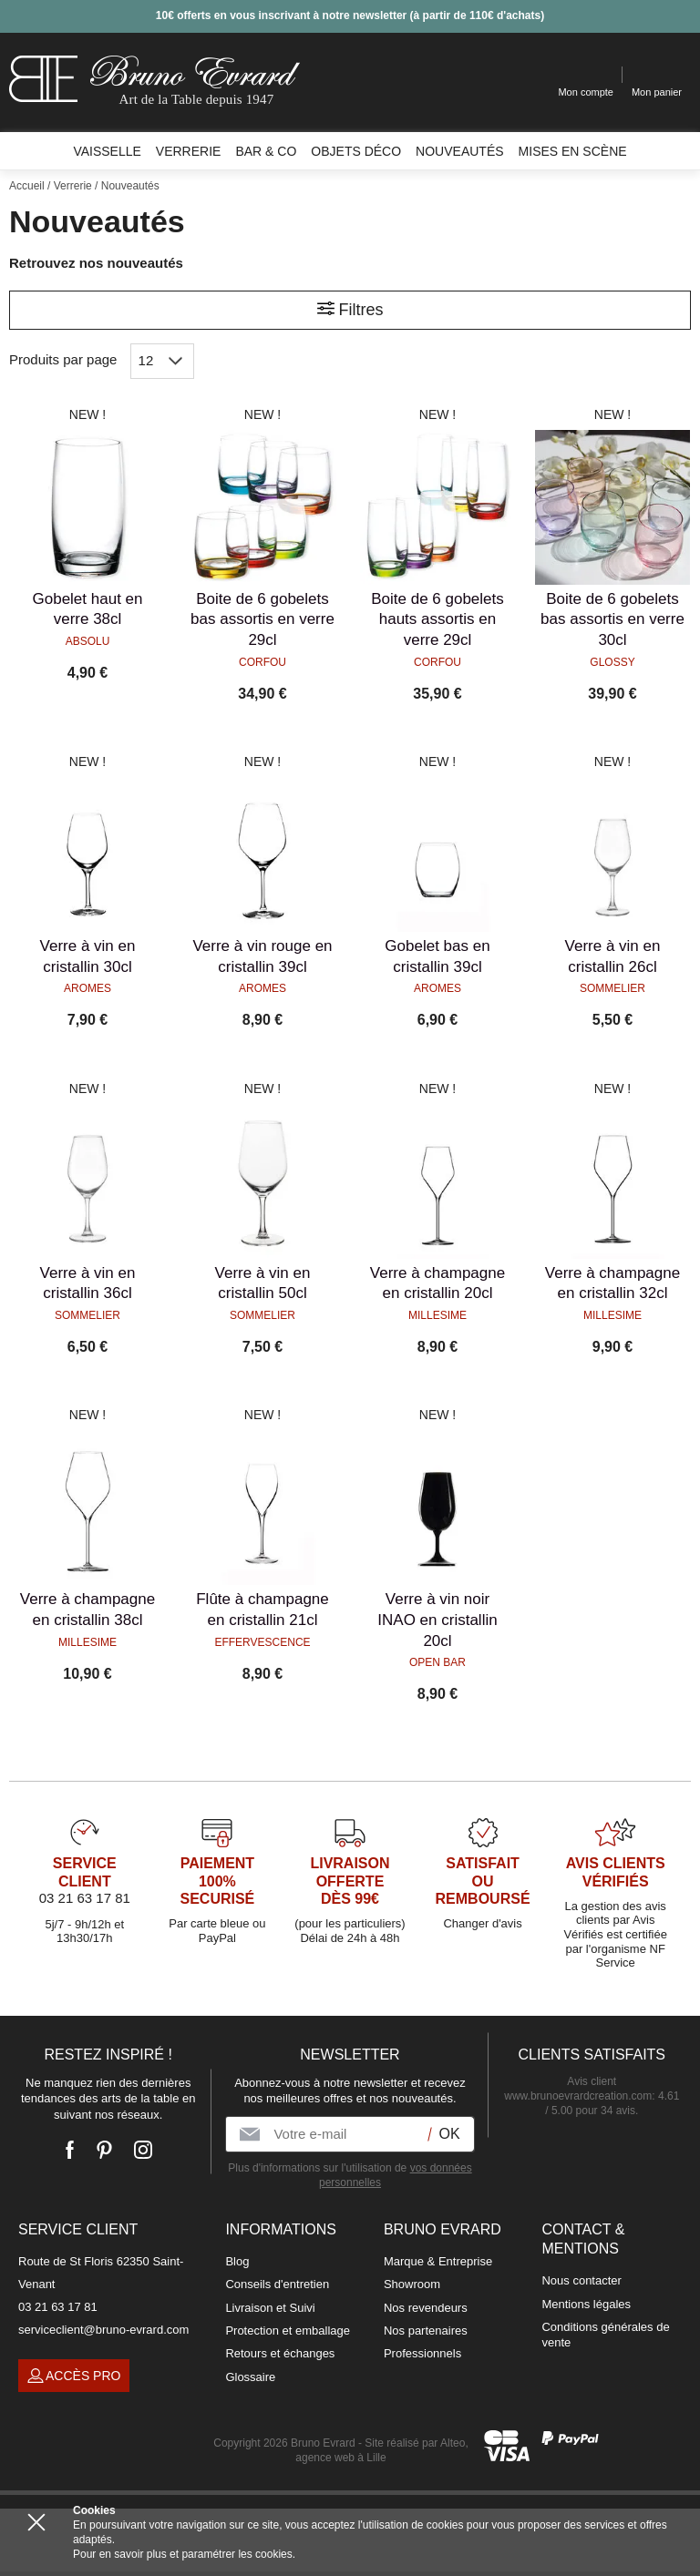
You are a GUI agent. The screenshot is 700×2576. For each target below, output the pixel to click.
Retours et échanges (280, 2353)
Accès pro (73, 2376)
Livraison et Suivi (269, 2308)
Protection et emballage (287, 2330)
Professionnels (422, 2353)
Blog (237, 2261)
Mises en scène (573, 151)
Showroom (412, 2284)
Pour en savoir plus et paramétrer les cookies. (184, 2554)
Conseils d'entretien (277, 2284)
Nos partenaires (426, 2330)
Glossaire (250, 2377)
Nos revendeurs (426, 2308)
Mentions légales (586, 2304)
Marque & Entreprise (438, 2261)
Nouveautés (459, 151)
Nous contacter (581, 2280)
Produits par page (63, 359)
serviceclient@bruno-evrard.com (103, 2329)
